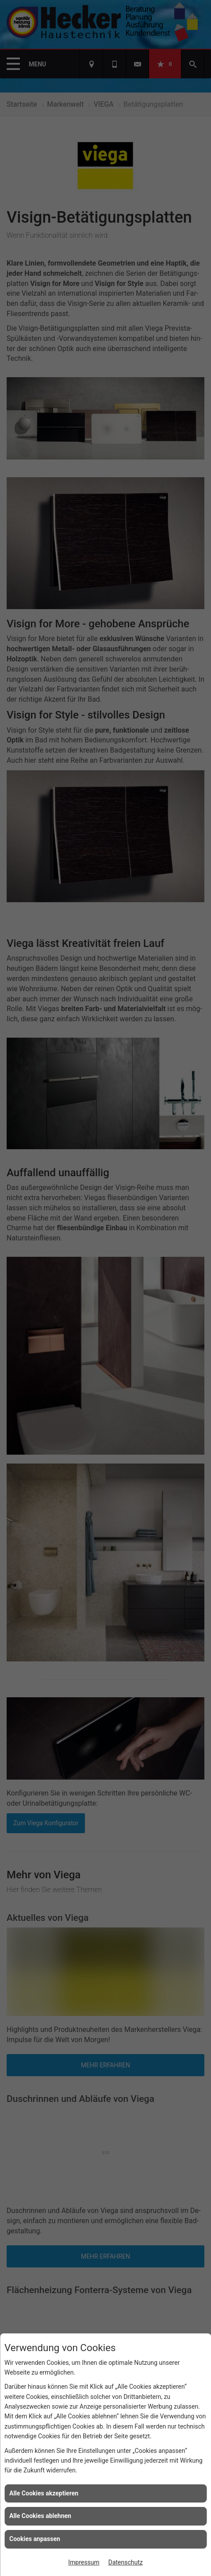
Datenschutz (125, 2562)
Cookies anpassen (34, 2538)
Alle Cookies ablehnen (40, 2515)
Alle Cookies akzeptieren (43, 2493)
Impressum (83, 2562)
